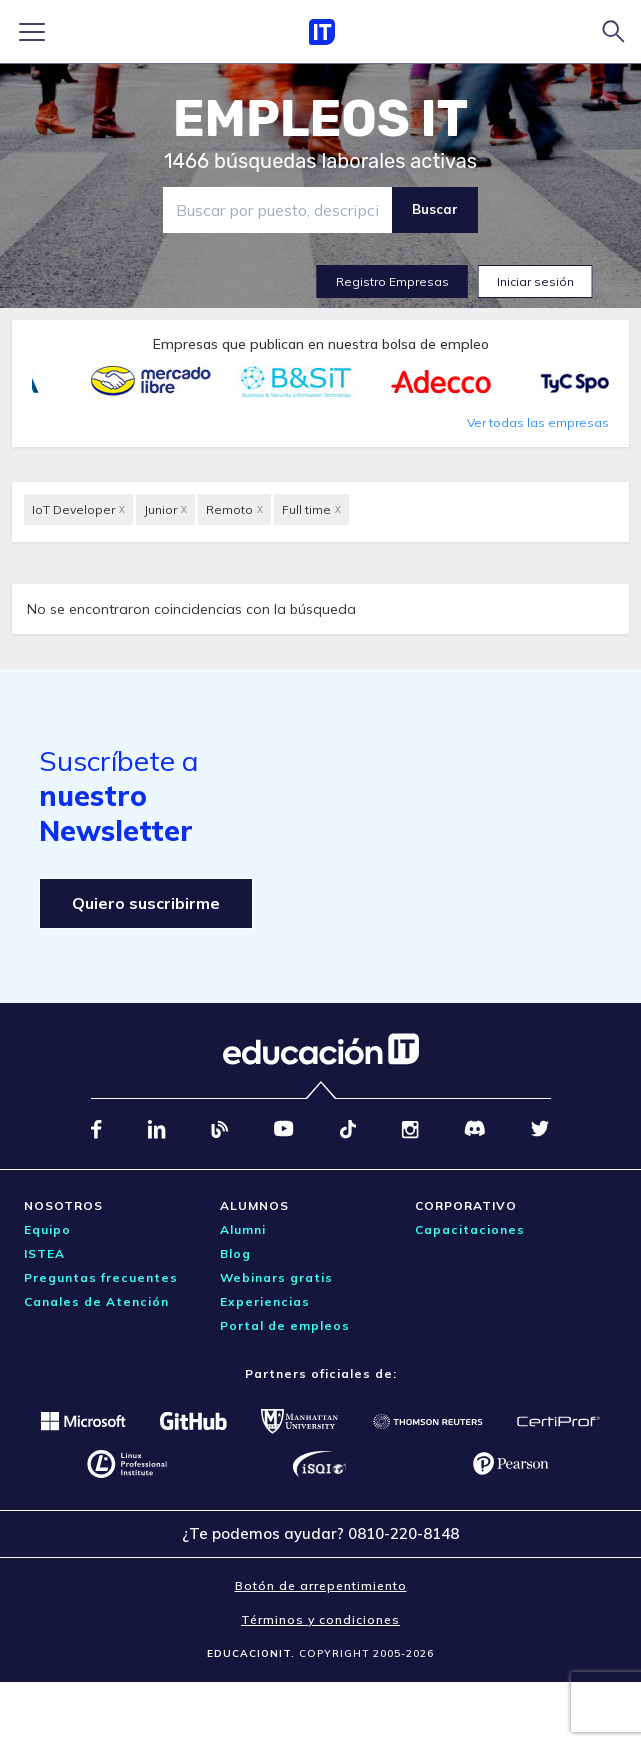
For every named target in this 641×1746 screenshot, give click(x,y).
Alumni (243, 1229)
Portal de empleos (285, 1325)
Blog (235, 1253)
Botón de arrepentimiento (321, 1585)
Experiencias (265, 1301)
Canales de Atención (96, 1301)
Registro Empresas (392, 281)
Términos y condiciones (320, 1619)
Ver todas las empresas (538, 422)
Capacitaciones (470, 1229)
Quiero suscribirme (146, 903)
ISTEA (44, 1253)
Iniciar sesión (535, 281)
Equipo (47, 1229)
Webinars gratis (276, 1277)
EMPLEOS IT (321, 119)
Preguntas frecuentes (101, 1277)
